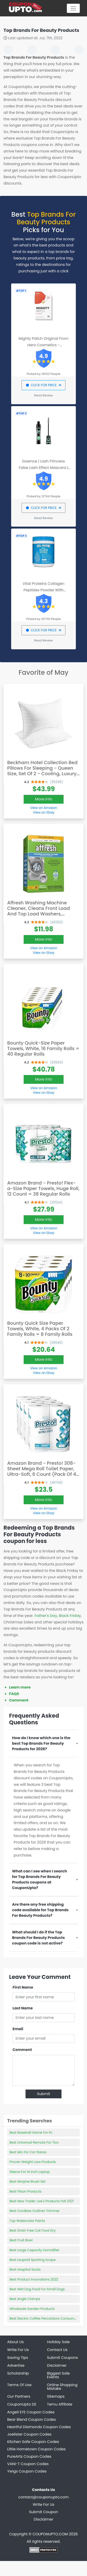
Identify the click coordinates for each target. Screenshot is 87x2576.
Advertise (16, 2365)
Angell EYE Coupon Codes (31, 2412)
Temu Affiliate (59, 2404)
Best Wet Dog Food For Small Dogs (37, 2289)
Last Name (23, 2008)
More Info (43, 799)
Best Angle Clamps (25, 2299)
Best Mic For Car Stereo (28, 2152)
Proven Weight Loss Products (33, 2162)
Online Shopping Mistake (62, 2386)
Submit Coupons (62, 2357)
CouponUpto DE (21, 2404)
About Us (15, 2342)
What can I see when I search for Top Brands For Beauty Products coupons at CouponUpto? (39, 1879)
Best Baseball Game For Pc (31, 2132)
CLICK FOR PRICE (43, 385)
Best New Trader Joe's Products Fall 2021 (42, 2201)
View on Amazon (43, 807)
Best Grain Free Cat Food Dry (33, 2230)
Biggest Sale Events (58, 2375)
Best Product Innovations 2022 (34, 2279)
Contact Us (57, 2349)
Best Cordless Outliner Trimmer (35, 2210)
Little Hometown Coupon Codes (36, 2449)
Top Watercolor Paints (27, 2220)
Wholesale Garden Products (32, 2308)
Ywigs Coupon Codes (27, 2471)
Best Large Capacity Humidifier (34, 2250)
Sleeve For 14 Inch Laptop (30, 2171)
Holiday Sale (58, 2342)
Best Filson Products (26, 2191)
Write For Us (18, 2349)
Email (18, 2029)
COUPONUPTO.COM (50, 2534)
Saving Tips (17, 2357)
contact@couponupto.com (43, 2497)
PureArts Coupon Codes (29, 2456)
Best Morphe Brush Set (27, 2181)
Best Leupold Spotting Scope (32, 2259)
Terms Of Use (19, 2385)
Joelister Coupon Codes (29, 2434)
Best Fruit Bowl (21, 2240)
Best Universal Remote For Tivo (34, 2142)
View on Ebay (43, 812)
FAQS (14, 1693)
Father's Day (46, 1615)
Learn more (20, 1687)
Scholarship (18, 2373)
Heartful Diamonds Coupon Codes (39, 2427)
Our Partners (18, 2396)
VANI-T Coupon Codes (28, 2464)
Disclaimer (57, 2365)
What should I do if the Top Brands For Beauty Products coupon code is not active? (38, 1937)
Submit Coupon (43, 2512)
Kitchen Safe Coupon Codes (33, 2441)
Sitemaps (56, 2396)
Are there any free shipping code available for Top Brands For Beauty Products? (40, 1910)
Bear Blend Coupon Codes (31, 2419)
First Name (23, 1987)
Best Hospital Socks (25, 2269)
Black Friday (70, 1615)
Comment (18, 1700)
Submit (43, 2093)
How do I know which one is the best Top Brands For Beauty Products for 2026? (41, 1743)
